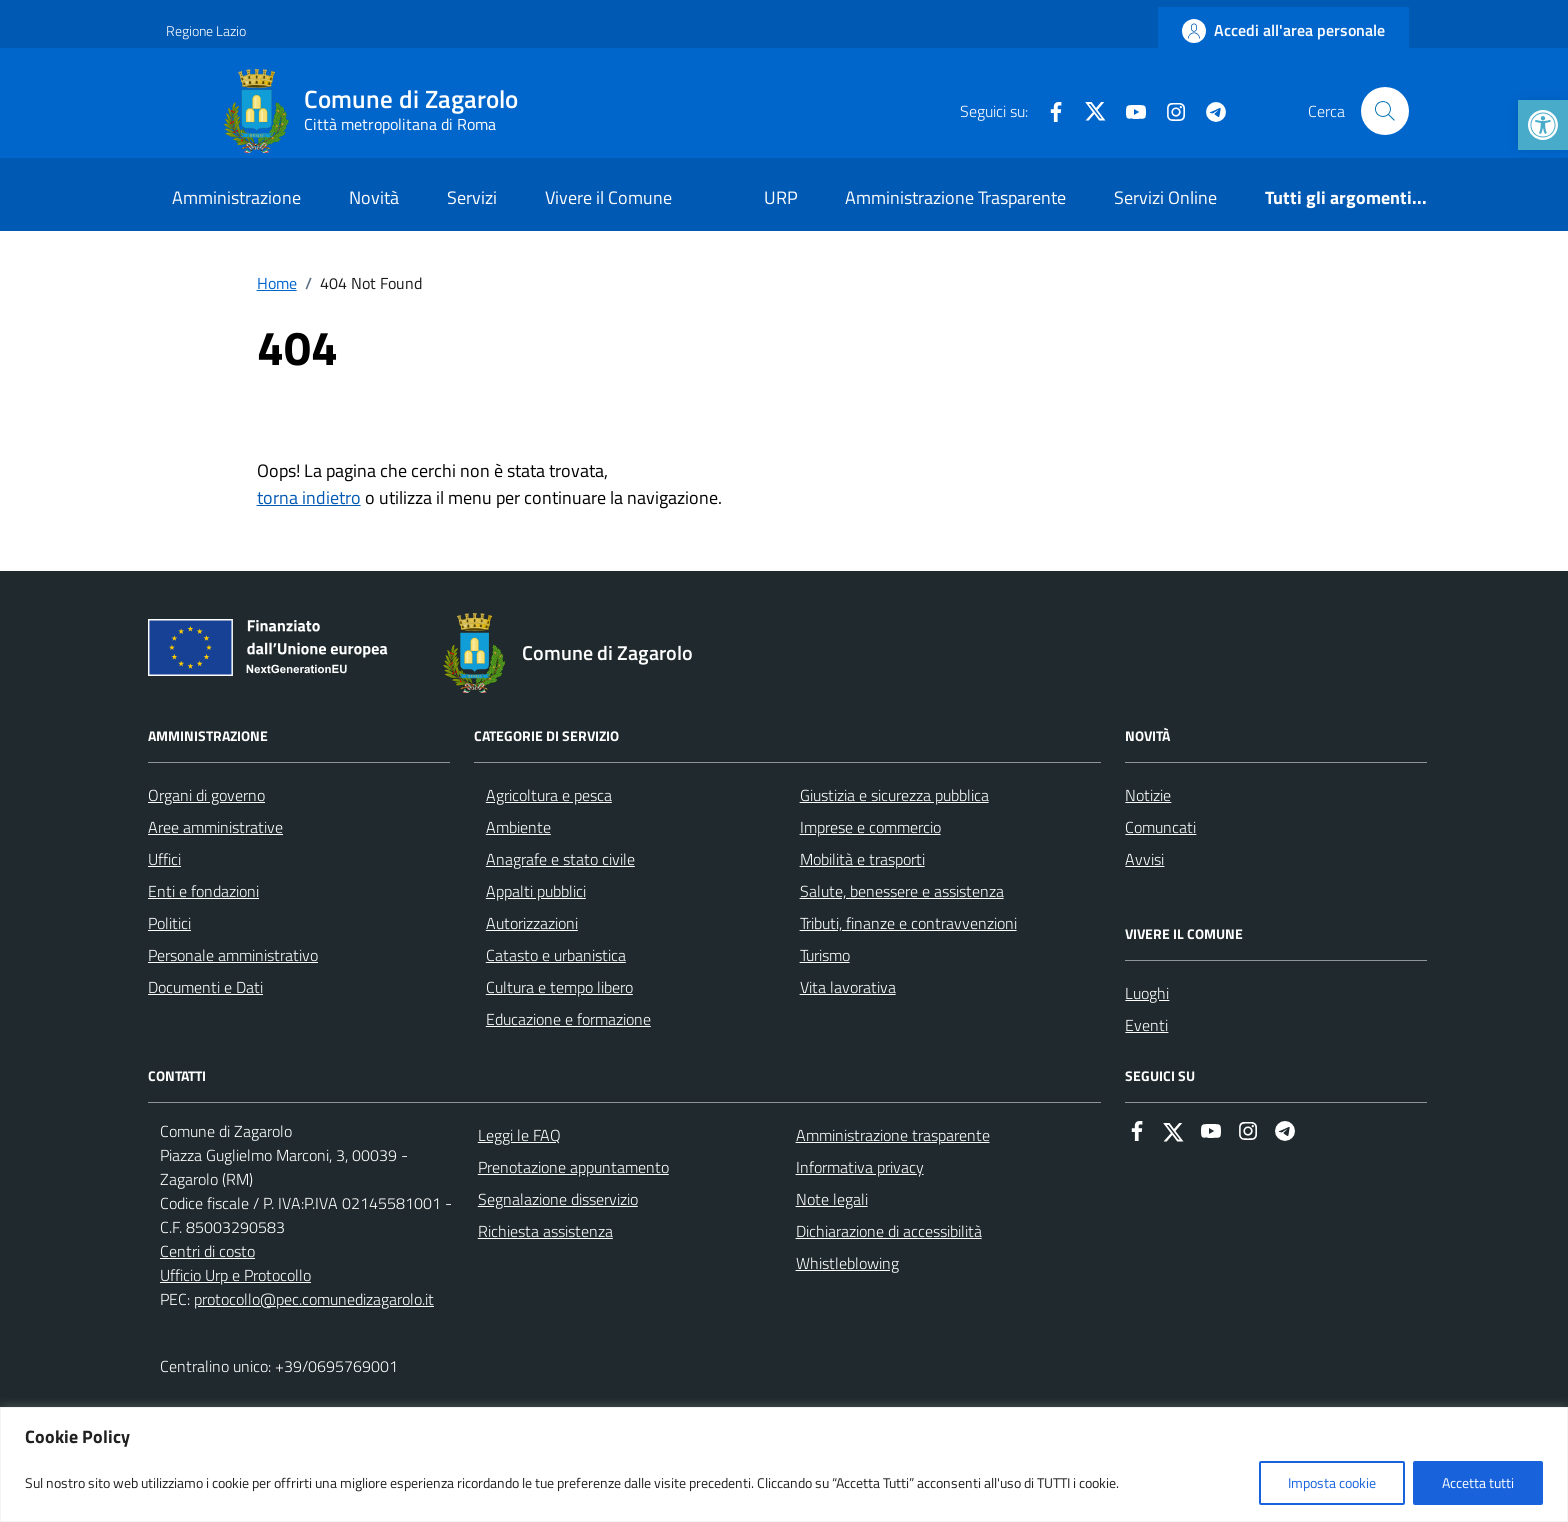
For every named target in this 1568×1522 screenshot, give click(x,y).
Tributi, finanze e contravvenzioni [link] (908, 923)
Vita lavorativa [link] (848, 987)
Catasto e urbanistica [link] (556, 955)
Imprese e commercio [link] (870, 827)
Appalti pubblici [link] (536, 891)
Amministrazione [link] (236, 197)
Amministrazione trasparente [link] (893, 1135)
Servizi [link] (472, 197)
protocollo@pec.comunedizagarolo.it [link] (314, 1299)
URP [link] (781, 197)
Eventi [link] (1146, 1025)
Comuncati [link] (1160, 827)
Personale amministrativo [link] (233, 955)
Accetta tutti (1478, 1482)
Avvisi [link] (1144, 859)
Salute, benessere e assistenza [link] (902, 891)
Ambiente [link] (518, 827)
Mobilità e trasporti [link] (862, 859)
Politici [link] (169, 923)
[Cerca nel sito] (1385, 111)
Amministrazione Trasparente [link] (955, 197)
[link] (1543, 125)
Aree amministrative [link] (215, 827)
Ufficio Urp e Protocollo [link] (235, 1275)
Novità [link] (374, 197)
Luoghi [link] (1147, 993)
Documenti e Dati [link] (205, 987)
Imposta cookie (1332, 1482)
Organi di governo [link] (206, 795)
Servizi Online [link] (1165, 197)
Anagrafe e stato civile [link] (560, 859)
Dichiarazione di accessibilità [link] (889, 1231)
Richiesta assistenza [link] (545, 1231)
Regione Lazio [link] (206, 30)
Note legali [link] (832, 1199)
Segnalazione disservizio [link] (558, 1199)
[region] (784, 1464)
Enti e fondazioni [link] (203, 891)
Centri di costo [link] (207, 1251)
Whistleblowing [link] (847, 1263)
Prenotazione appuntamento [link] (573, 1167)
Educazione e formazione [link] (568, 1019)
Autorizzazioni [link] (532, 923)
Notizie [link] (1148, 795)
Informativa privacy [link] (860, 1167)
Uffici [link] (164, 859)
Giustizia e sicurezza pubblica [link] (894, 795)
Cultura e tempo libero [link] (559, 987)
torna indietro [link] (309, 497)
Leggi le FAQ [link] (519, 1135)
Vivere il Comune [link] (608, 197)
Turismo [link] (825, 955)
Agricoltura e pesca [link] (549, 795)
